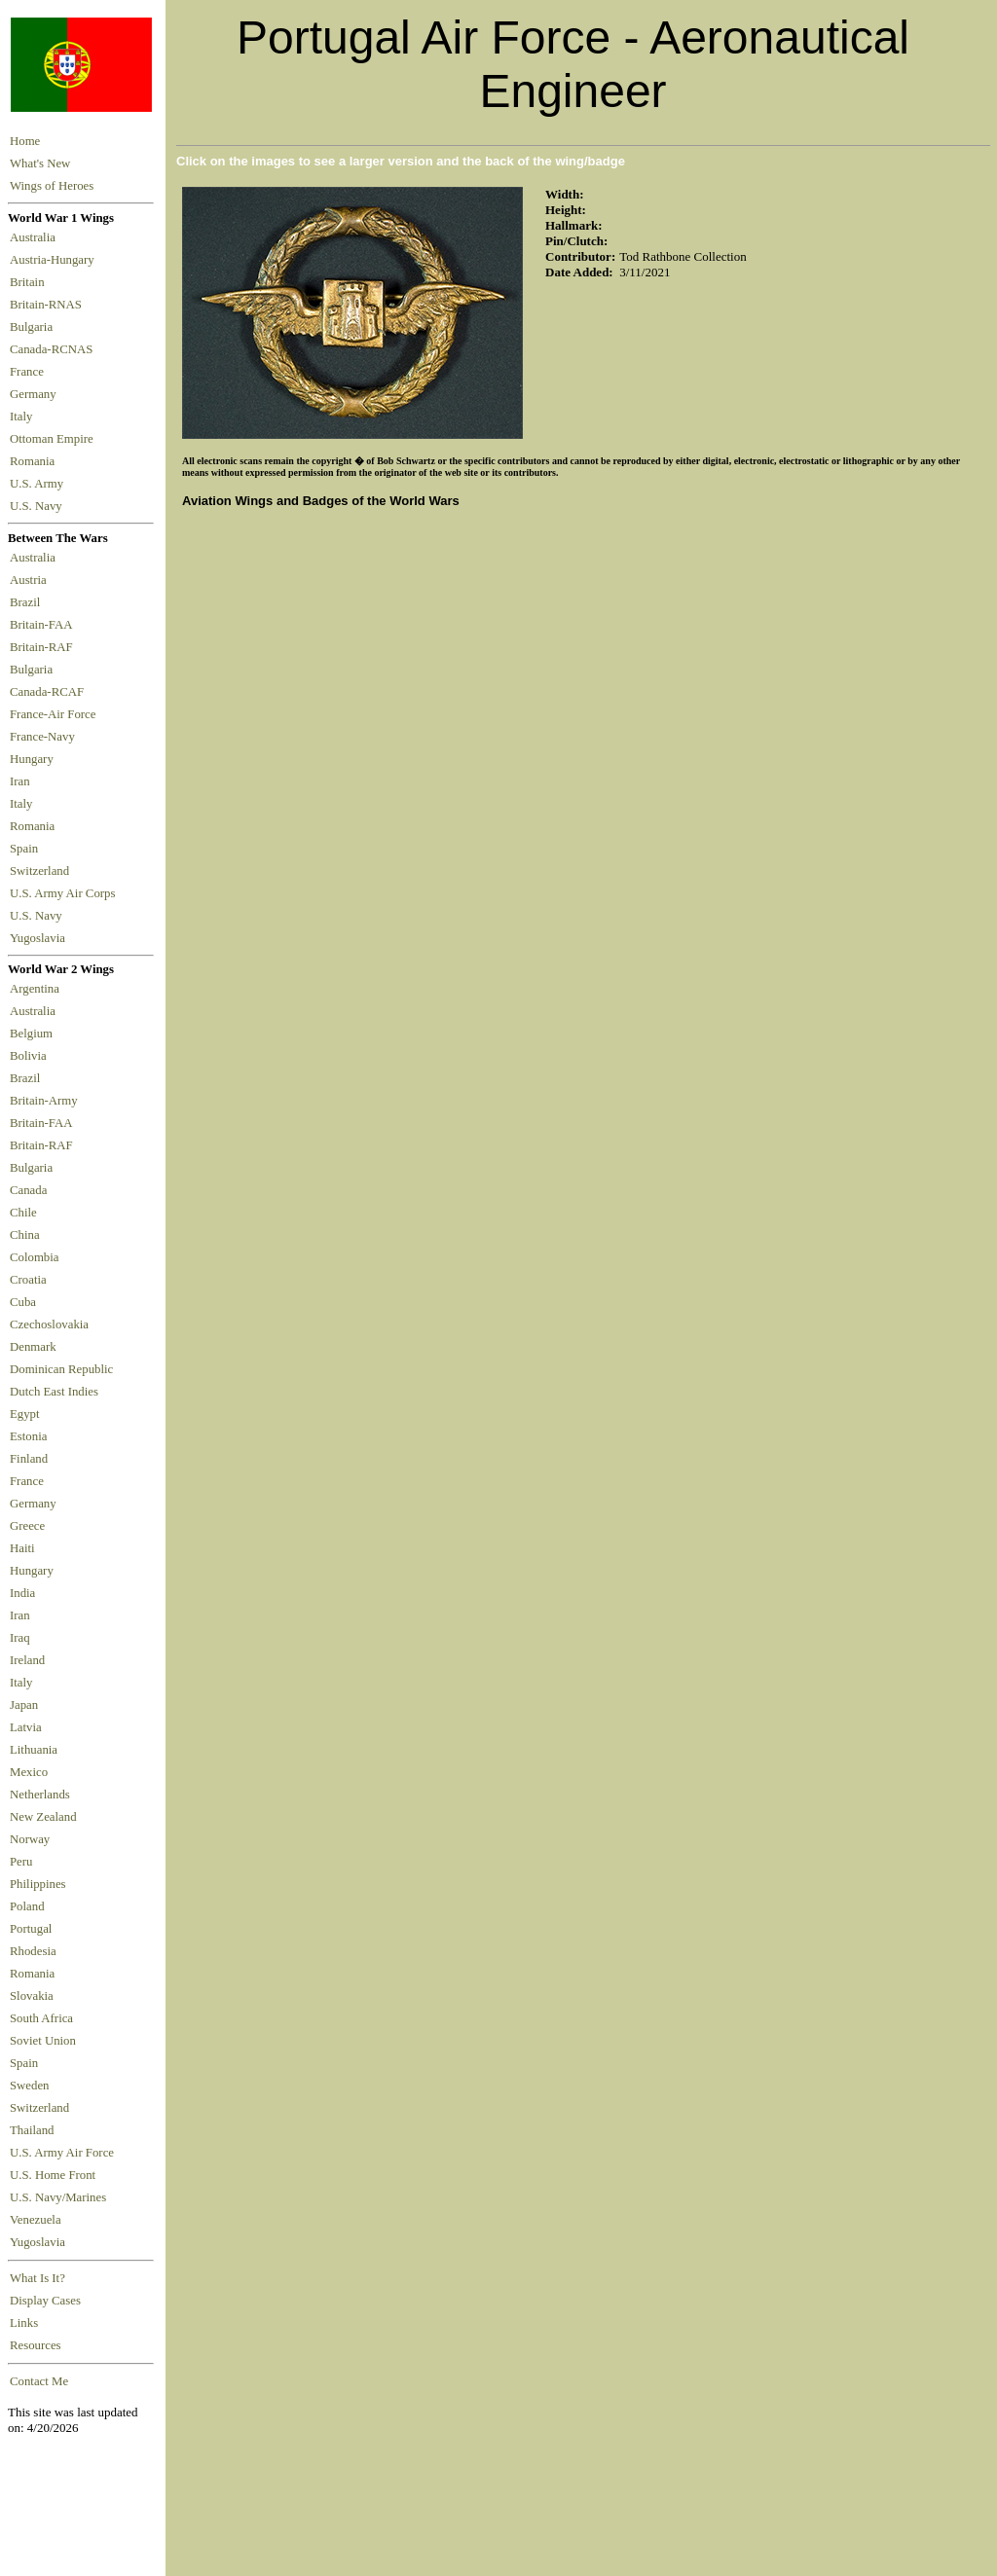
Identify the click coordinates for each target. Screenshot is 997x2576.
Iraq (20, 1638)
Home (25, 141)
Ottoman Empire (54, 439)
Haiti (22, 1548)
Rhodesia (33, 1951)
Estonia (28, 1436)
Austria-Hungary (55, 260)
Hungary (34, 759)
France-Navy (45, 737)
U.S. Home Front (52, 2175)
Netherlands (40, 1794)
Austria (31, 580)
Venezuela (35, 2220)
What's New (40, 163)
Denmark (33, 1347)
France (30, 372)
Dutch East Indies (54, 1391)
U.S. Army (38, 483)
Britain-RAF (44, 647)
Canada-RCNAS (54, 349)
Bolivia (28, 1056)
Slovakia (32, 1996)
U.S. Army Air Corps (64, 893)
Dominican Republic (61, 1369)
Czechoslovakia (49, 1324)
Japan (24, 1705)
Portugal (31, 1929)
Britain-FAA (44, 625)
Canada (28, 1190)
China (25, 1235)
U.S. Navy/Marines (58, 2197)
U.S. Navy (37, 506)
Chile (23, 1212)
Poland (27, 1906)
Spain (24, 848)
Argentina (34, 989)
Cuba (23, 1302)
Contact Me (39, 2381)
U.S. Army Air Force (62, 2152)
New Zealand (43, 1817)
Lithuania (33, 1750)
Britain (30, 282)
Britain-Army (44, 1100)
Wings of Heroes (51, 186)
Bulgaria (34, 327)
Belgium (31, 1033)
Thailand (32, 2130)
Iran (23, 781)
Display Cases (45, 2300)
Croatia (28, 1280)
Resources (35, 2345)
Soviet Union (43, 2041)
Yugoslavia (39, 938)
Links (24, 2323)
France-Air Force (56, 714)
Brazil (28, 602)
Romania (35, 461)
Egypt (25, 1414)
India (22, 1593)
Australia (35, 237)
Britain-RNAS (49, 304)
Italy (24, 416)
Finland (29, 1459)
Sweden (30, 2085)
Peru (21, 1862)
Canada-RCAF (50, 692)
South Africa (41, 2018)
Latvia (26, 1727)
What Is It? (37, 2278)
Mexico (29, 1772)
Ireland (27, 1660)
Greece (27, 1526)
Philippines (38, 1884)
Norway (30, 1839)
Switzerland (41, 871)
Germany (36, 394)
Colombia (34, 1257)
